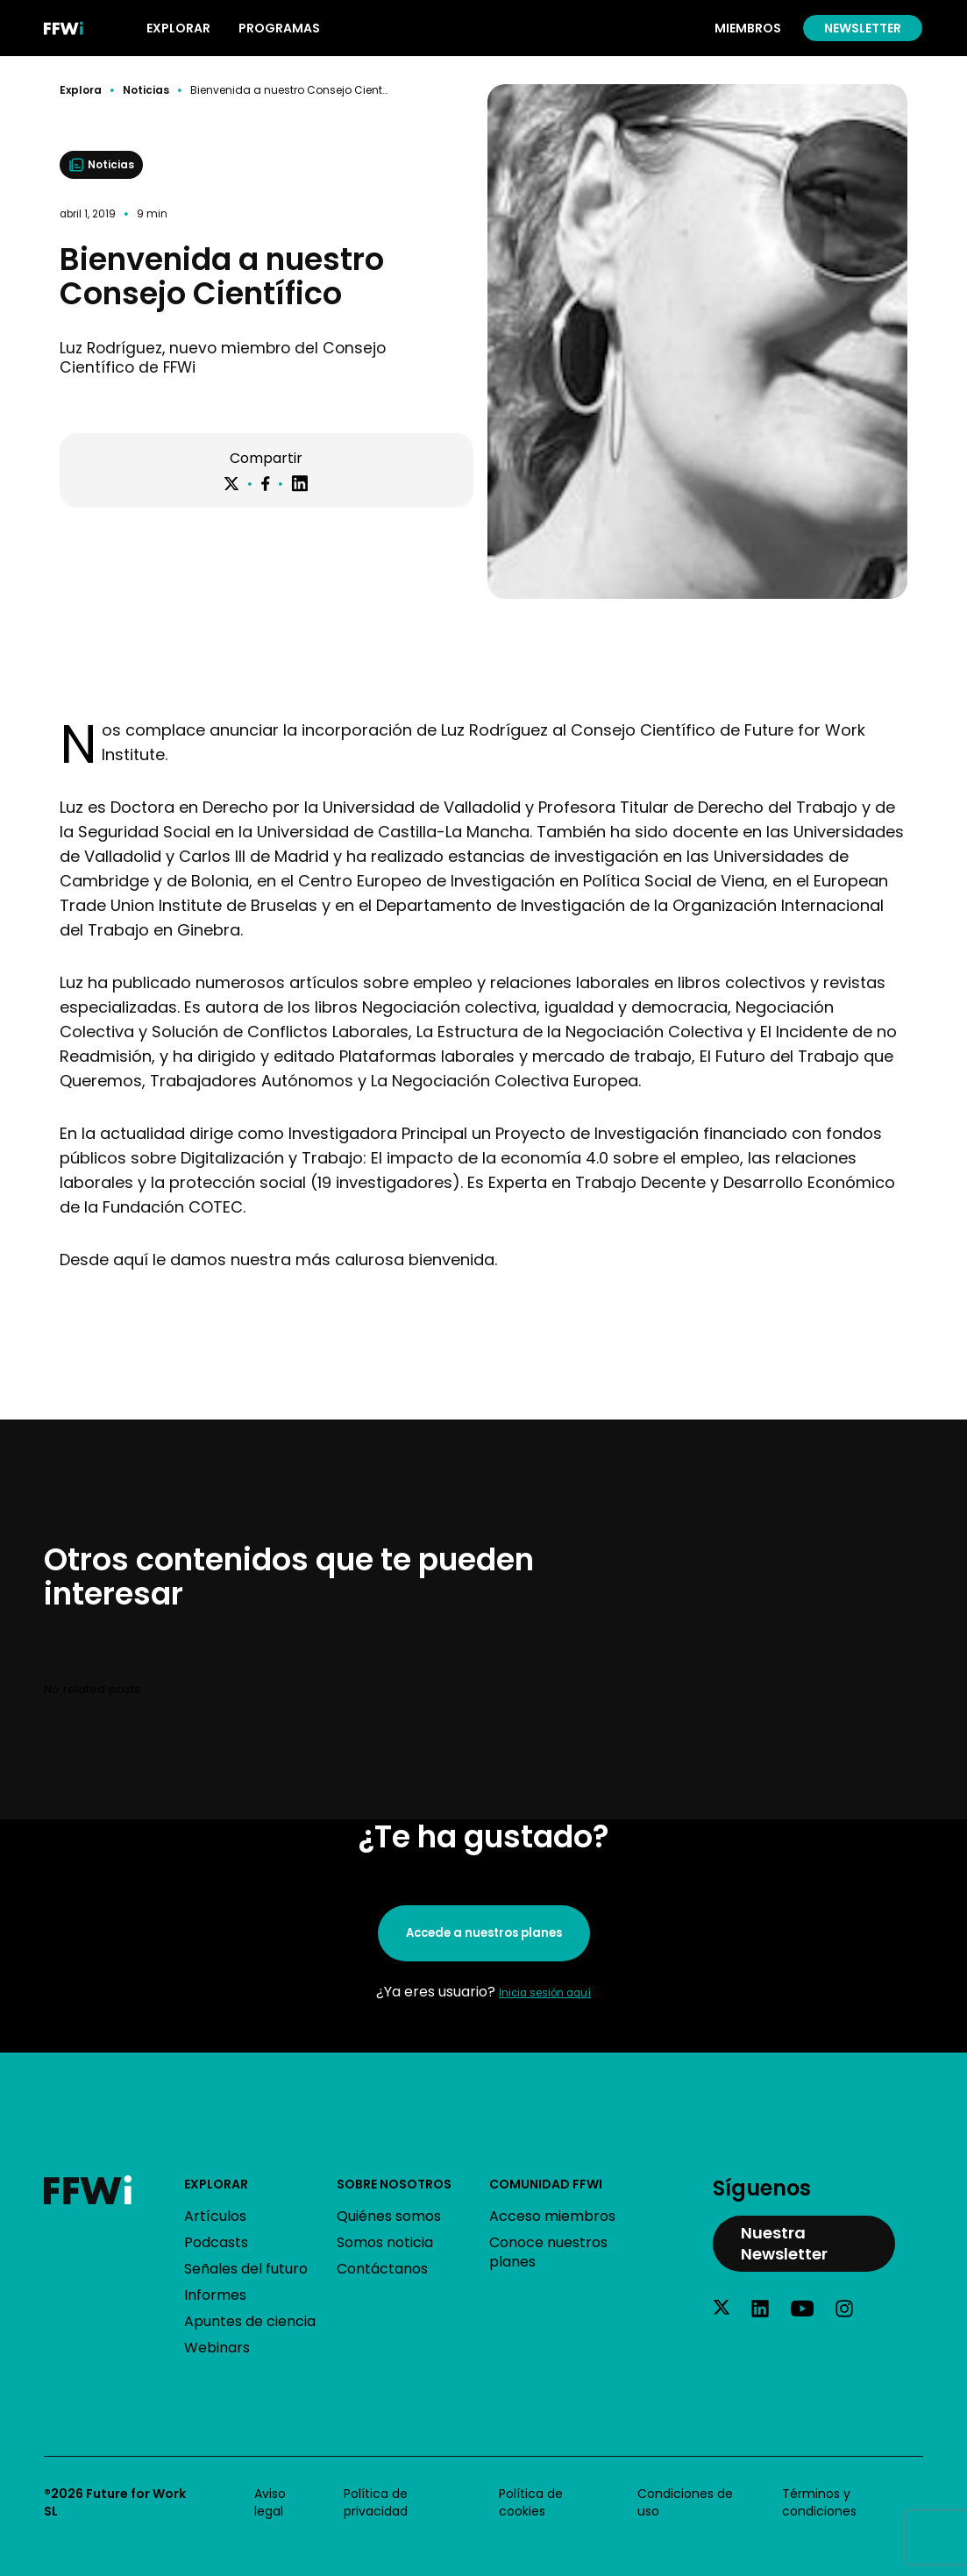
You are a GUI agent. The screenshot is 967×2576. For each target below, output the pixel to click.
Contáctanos (382, 2269)
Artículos (215, 2216)
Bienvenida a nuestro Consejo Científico (289, 90)
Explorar (216, 2184)
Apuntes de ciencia (250, 2321)
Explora (81, 90)
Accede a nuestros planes (484, 1933)
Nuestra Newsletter (784, 2243)
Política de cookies (531, 2502)
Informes (215, 2295)
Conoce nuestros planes (548, 2252)
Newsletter (862, 28)
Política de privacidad (376, 2502)
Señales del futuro (246, 2269)
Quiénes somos (389, 2216)
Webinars (217, 2348)
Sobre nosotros (394, 2184)
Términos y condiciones (819, 2502)
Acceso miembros (552, 2216)
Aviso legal (270, 2502)
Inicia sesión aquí (545, 1993)
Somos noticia (385, 2242)
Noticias (146, 90)
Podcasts (216, 2242)
